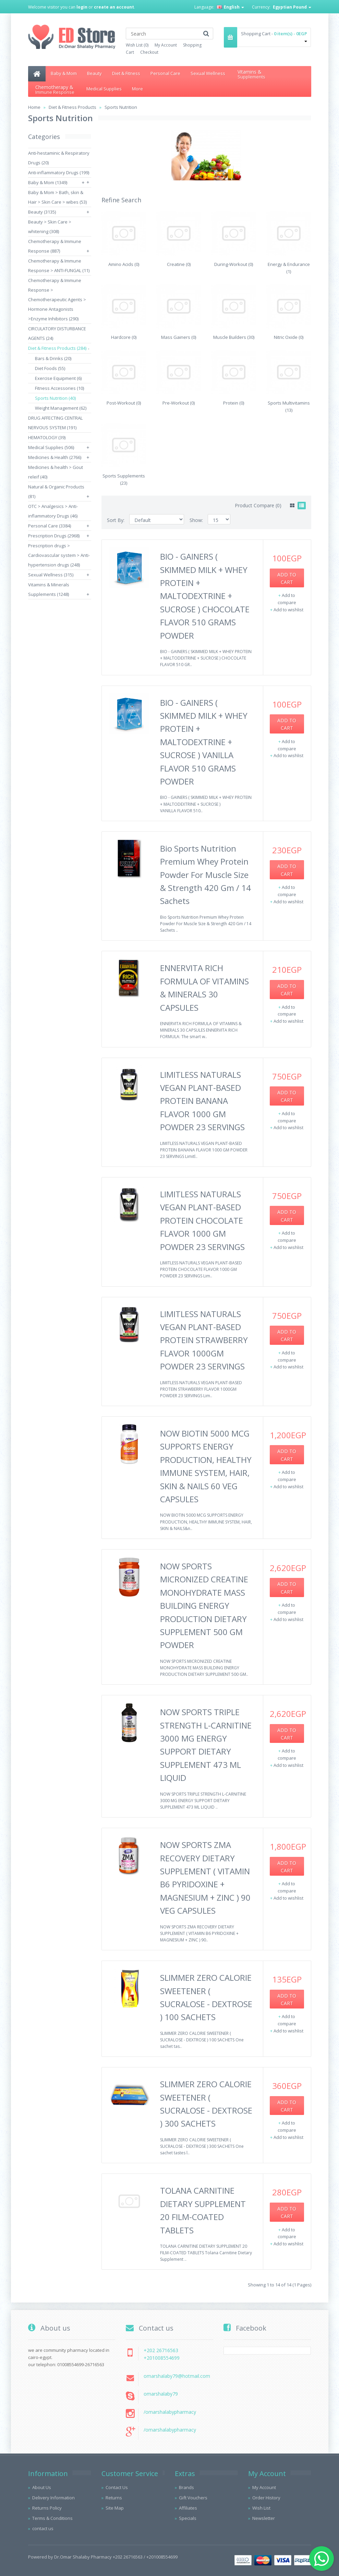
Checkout (149, 52)
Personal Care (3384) (49, 526)
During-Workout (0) (233, 264)
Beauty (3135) (42, 212)
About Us (41, 2487)
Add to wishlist (288, 610)
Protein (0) (233, 403)
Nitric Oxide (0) (288, 337)
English (230, 7)
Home (34, 107)
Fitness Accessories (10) (59, 388)
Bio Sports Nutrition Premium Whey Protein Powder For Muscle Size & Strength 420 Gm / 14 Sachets (205, 875)
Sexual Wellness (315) (50, 575)
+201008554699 (162, 2358)
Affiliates (188, 2508)
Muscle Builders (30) (233, 337)
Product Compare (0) (258, 505)
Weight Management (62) (60, 408)
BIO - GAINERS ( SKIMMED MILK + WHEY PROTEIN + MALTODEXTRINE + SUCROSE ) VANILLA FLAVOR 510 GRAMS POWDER (203, 742)
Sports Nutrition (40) (55, 398)
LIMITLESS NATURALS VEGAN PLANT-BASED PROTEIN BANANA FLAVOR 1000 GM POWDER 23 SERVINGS (202, 1101)
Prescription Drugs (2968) (54, 536)
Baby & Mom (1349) (47, 182)
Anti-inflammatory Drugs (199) (58, 172)
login (81, 7)
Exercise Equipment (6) (58, 378)
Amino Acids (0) (123, 264)
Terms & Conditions (52, 2518)
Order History (266, 2498)
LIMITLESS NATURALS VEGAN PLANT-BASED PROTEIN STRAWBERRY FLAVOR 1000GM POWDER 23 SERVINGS (204, 1340)
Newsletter (263, 2518)
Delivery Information (53, 2498)
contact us (42, 2528)
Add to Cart (286, 578)
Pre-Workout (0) (178, 403)
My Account (166, 45)
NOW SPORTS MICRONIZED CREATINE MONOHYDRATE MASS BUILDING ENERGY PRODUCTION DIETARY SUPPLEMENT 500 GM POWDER (204, 1605)
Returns (114, 2498)
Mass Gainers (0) (178, 337)
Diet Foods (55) (50, 368)
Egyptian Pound (292, 7)
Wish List (261, 2508)
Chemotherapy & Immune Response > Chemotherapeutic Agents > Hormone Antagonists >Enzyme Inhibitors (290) (57, 299)
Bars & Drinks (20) (53, 358)
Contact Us (117, 2487)
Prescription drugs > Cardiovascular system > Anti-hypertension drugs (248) (59, 555)
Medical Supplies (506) (51, 447)
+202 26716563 (161, 2350)
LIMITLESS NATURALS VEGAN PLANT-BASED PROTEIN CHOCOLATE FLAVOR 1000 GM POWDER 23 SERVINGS (202, 1220)
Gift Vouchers (193, 2498)
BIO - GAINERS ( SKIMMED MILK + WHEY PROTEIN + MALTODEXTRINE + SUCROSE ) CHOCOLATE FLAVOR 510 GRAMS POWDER (205, 596)
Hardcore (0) (123, 337)
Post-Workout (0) (124, 403)
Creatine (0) (179, 264)
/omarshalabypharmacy (170, 2412)
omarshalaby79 (161, 2393)
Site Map (115, 2508)
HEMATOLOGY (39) (46, 437)
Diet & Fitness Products (72, 107)
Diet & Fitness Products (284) (57, 348)
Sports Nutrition (121, 107)
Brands (186, 2487)
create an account (114, 7)
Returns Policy (47, 2508)
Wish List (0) (137, 45)
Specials (187, 2518)
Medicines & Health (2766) (54, 457)
